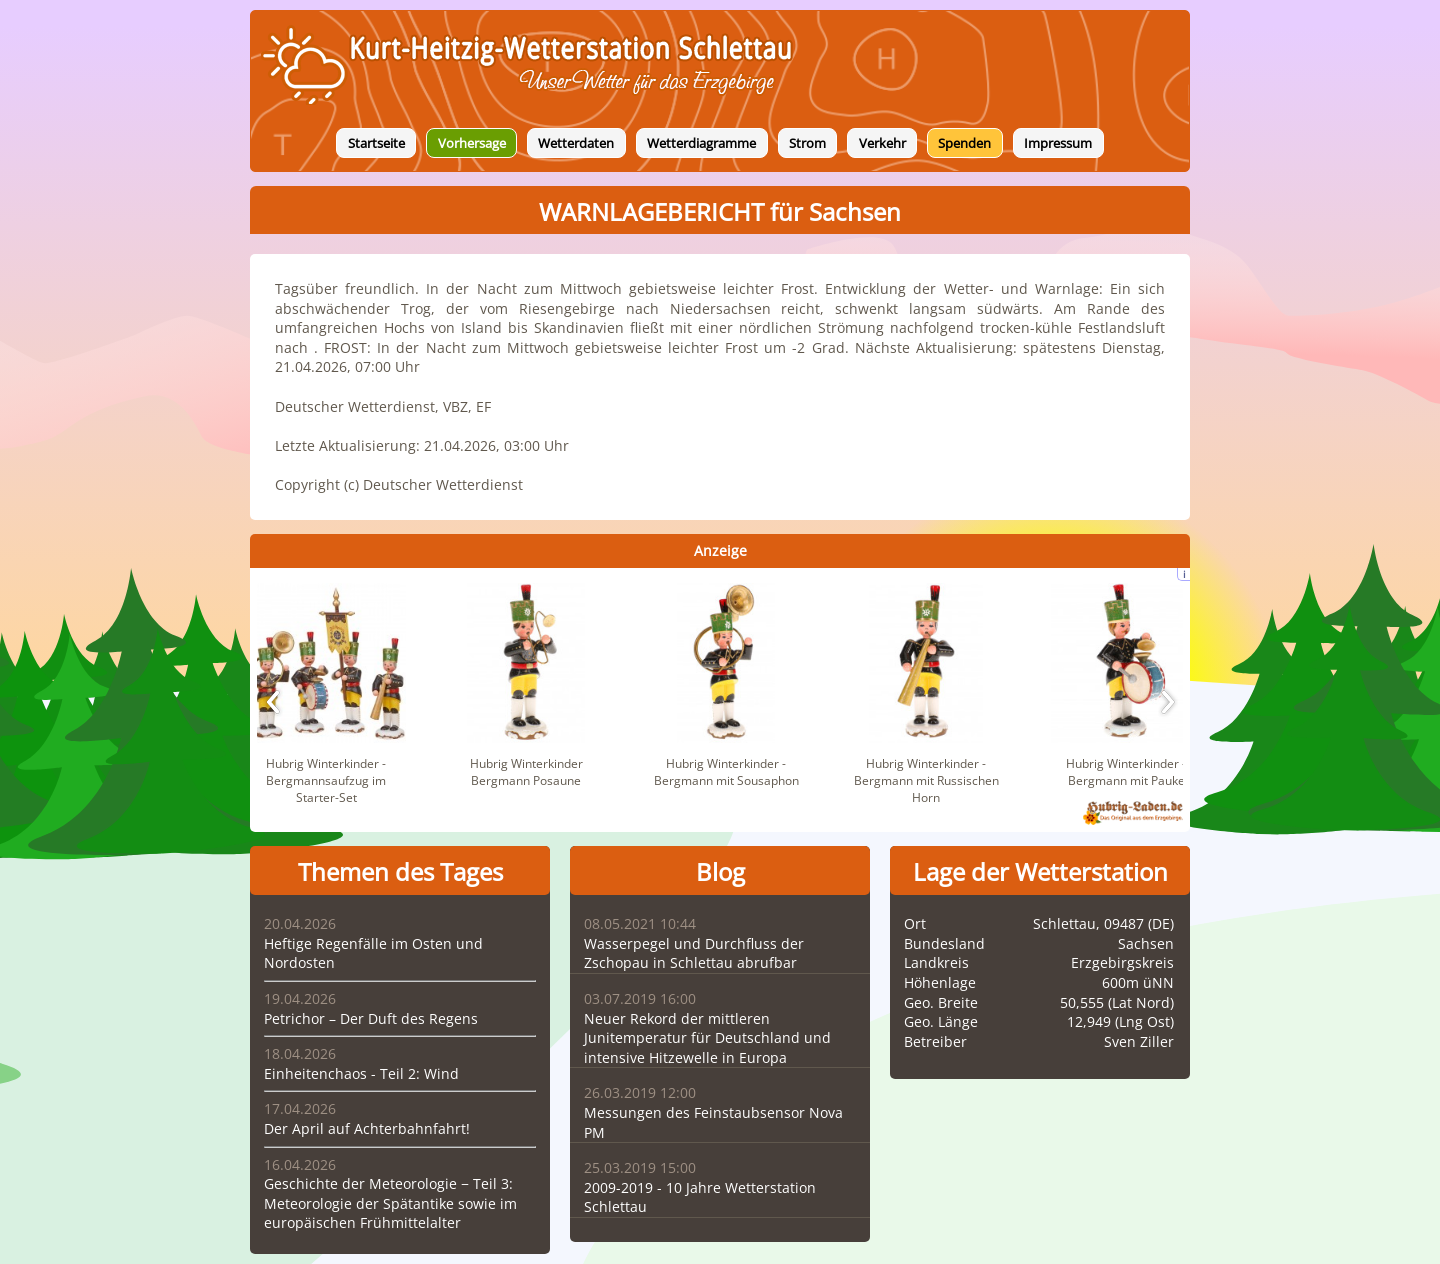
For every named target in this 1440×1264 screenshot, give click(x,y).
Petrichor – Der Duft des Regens (371, 1018)
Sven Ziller (1139, 1041)
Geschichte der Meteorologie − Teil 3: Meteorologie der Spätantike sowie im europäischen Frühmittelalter (390, 1203)
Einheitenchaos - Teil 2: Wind (361, 1073)
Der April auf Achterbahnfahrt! (367, 1128)
